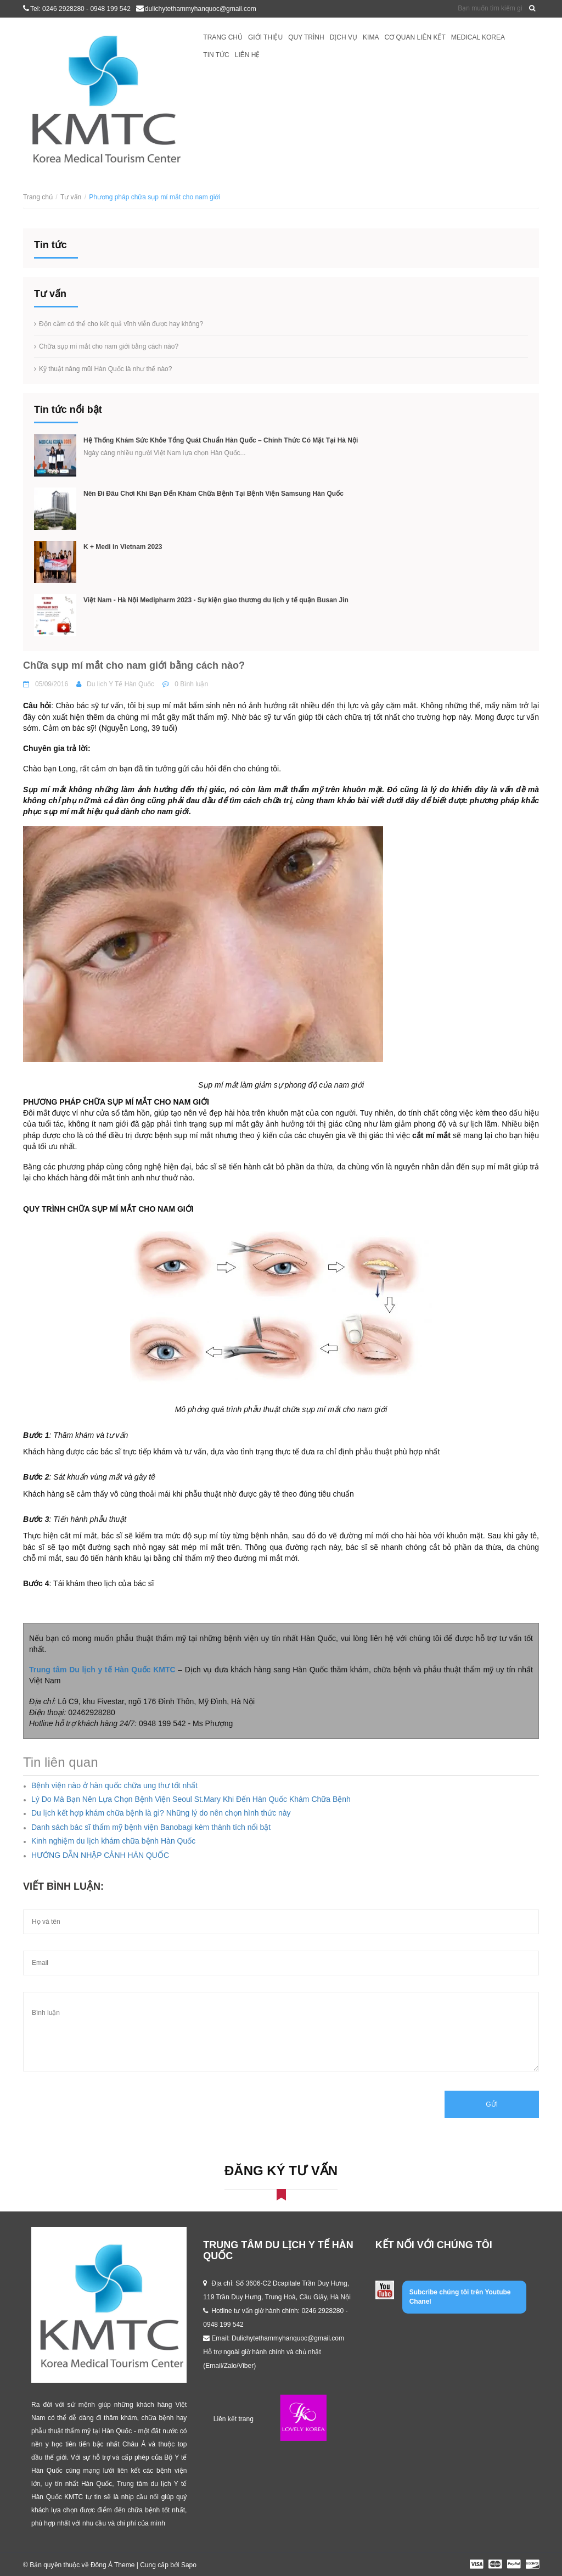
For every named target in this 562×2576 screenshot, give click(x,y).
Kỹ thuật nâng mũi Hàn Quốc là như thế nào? (105, 369)
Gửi (492, 2104)
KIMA (371, 37)
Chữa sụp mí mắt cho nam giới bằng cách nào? (108, 346)
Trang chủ (223, 37)
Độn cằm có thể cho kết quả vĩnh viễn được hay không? (121, 324)
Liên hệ (247, 55)
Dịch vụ (343, 37)
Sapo (188, 2565)
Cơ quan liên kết (414, 37)
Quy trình (306, 37)
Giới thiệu (265, 37)
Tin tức (216, 55)
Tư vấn (70, 197)
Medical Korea (478, 37)
